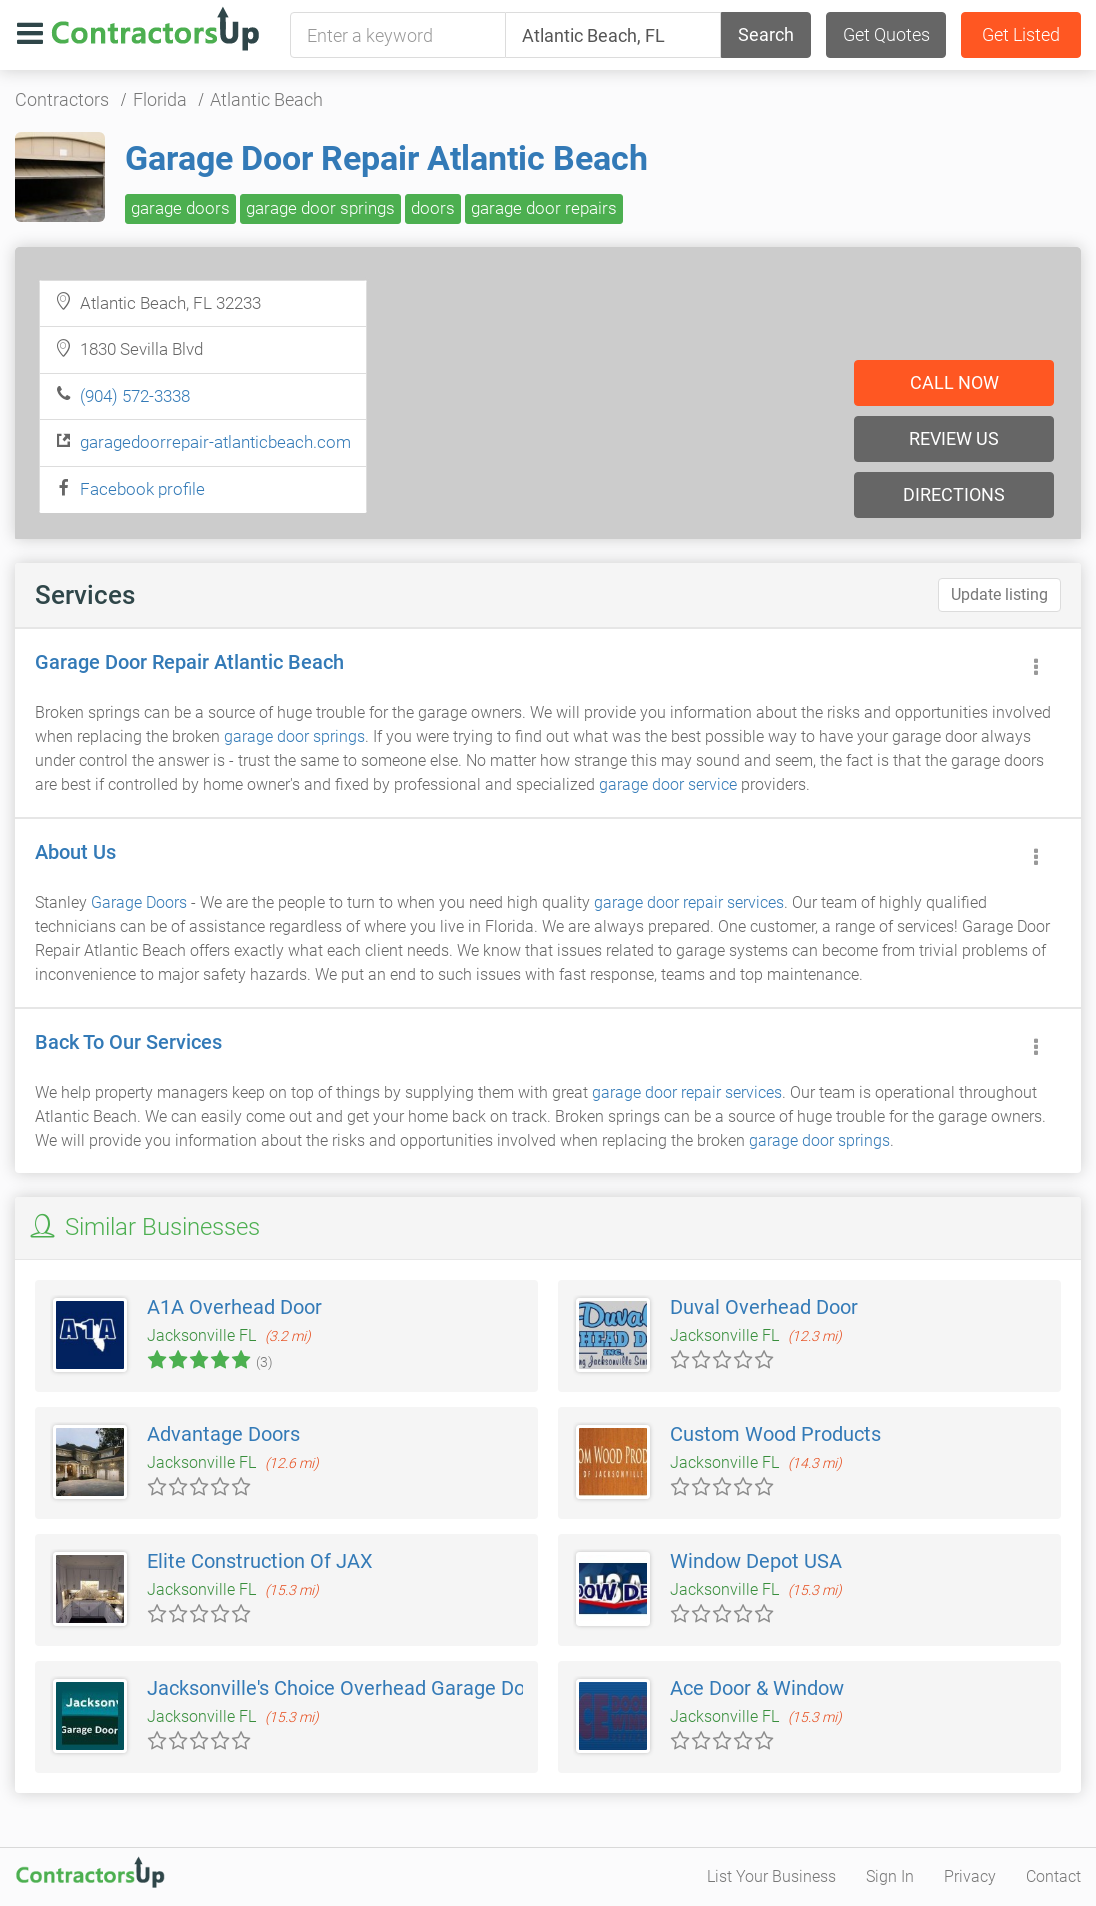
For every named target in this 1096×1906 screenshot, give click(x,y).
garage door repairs (544, 208)
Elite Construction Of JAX (260, 1561)
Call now (954, 382)
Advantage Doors (223, 1434)
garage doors (180, 208)
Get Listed (1021, 34)
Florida (160, 99)
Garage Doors (139, 902)
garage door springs (320, 208)
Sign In (890, 1876)
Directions (954, 494)
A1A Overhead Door (234, 1307)
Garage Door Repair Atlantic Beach (386, 158)
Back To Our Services (128, 1042)
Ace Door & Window (757, 1688)
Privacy (970, 1876)
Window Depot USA (756, 1561)
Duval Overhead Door (764, 1307)
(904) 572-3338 (135, 396)
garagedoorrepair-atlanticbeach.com (215, 442)
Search (766, 34)
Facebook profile (142, 489)
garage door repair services (689, 902)
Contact (1053, 1876)
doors (433, 208)
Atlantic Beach (266, 99)
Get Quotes (886, 34)
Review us (954, 438)
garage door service (668, 784)
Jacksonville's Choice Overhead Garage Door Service (380, 1688)
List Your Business (771, 1876)
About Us (75, 852)
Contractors (62, 99)
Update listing (999, 594)
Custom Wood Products (775, 1434)
